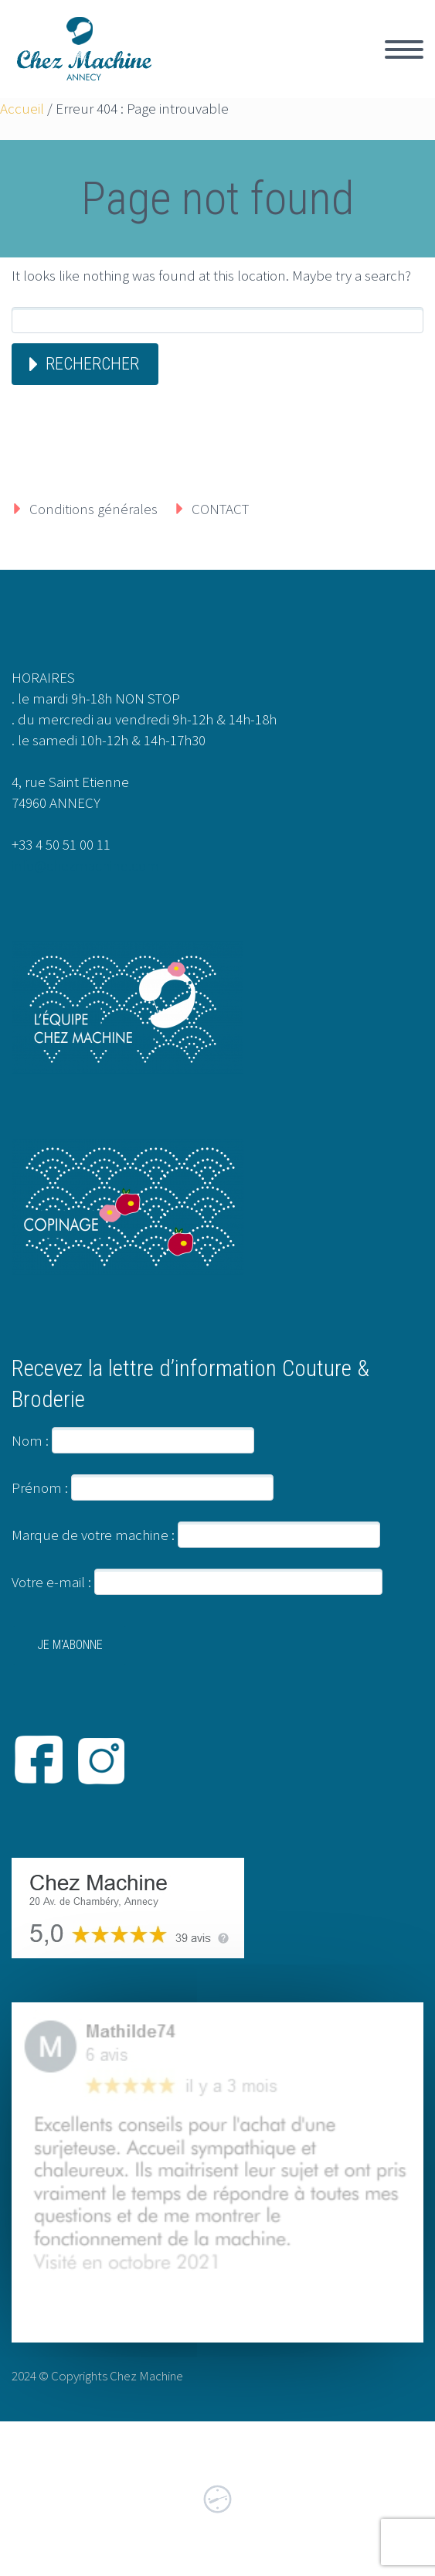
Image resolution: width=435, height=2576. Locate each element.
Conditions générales (93, 508)
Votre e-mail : (197, 1582)
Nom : (30, 1440)
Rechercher (92, 363)
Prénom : (40, 1487)
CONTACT (220, 508)
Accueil (22, 108)
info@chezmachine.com (85, 865)
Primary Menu (404, 49)
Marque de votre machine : (93, 1534)
